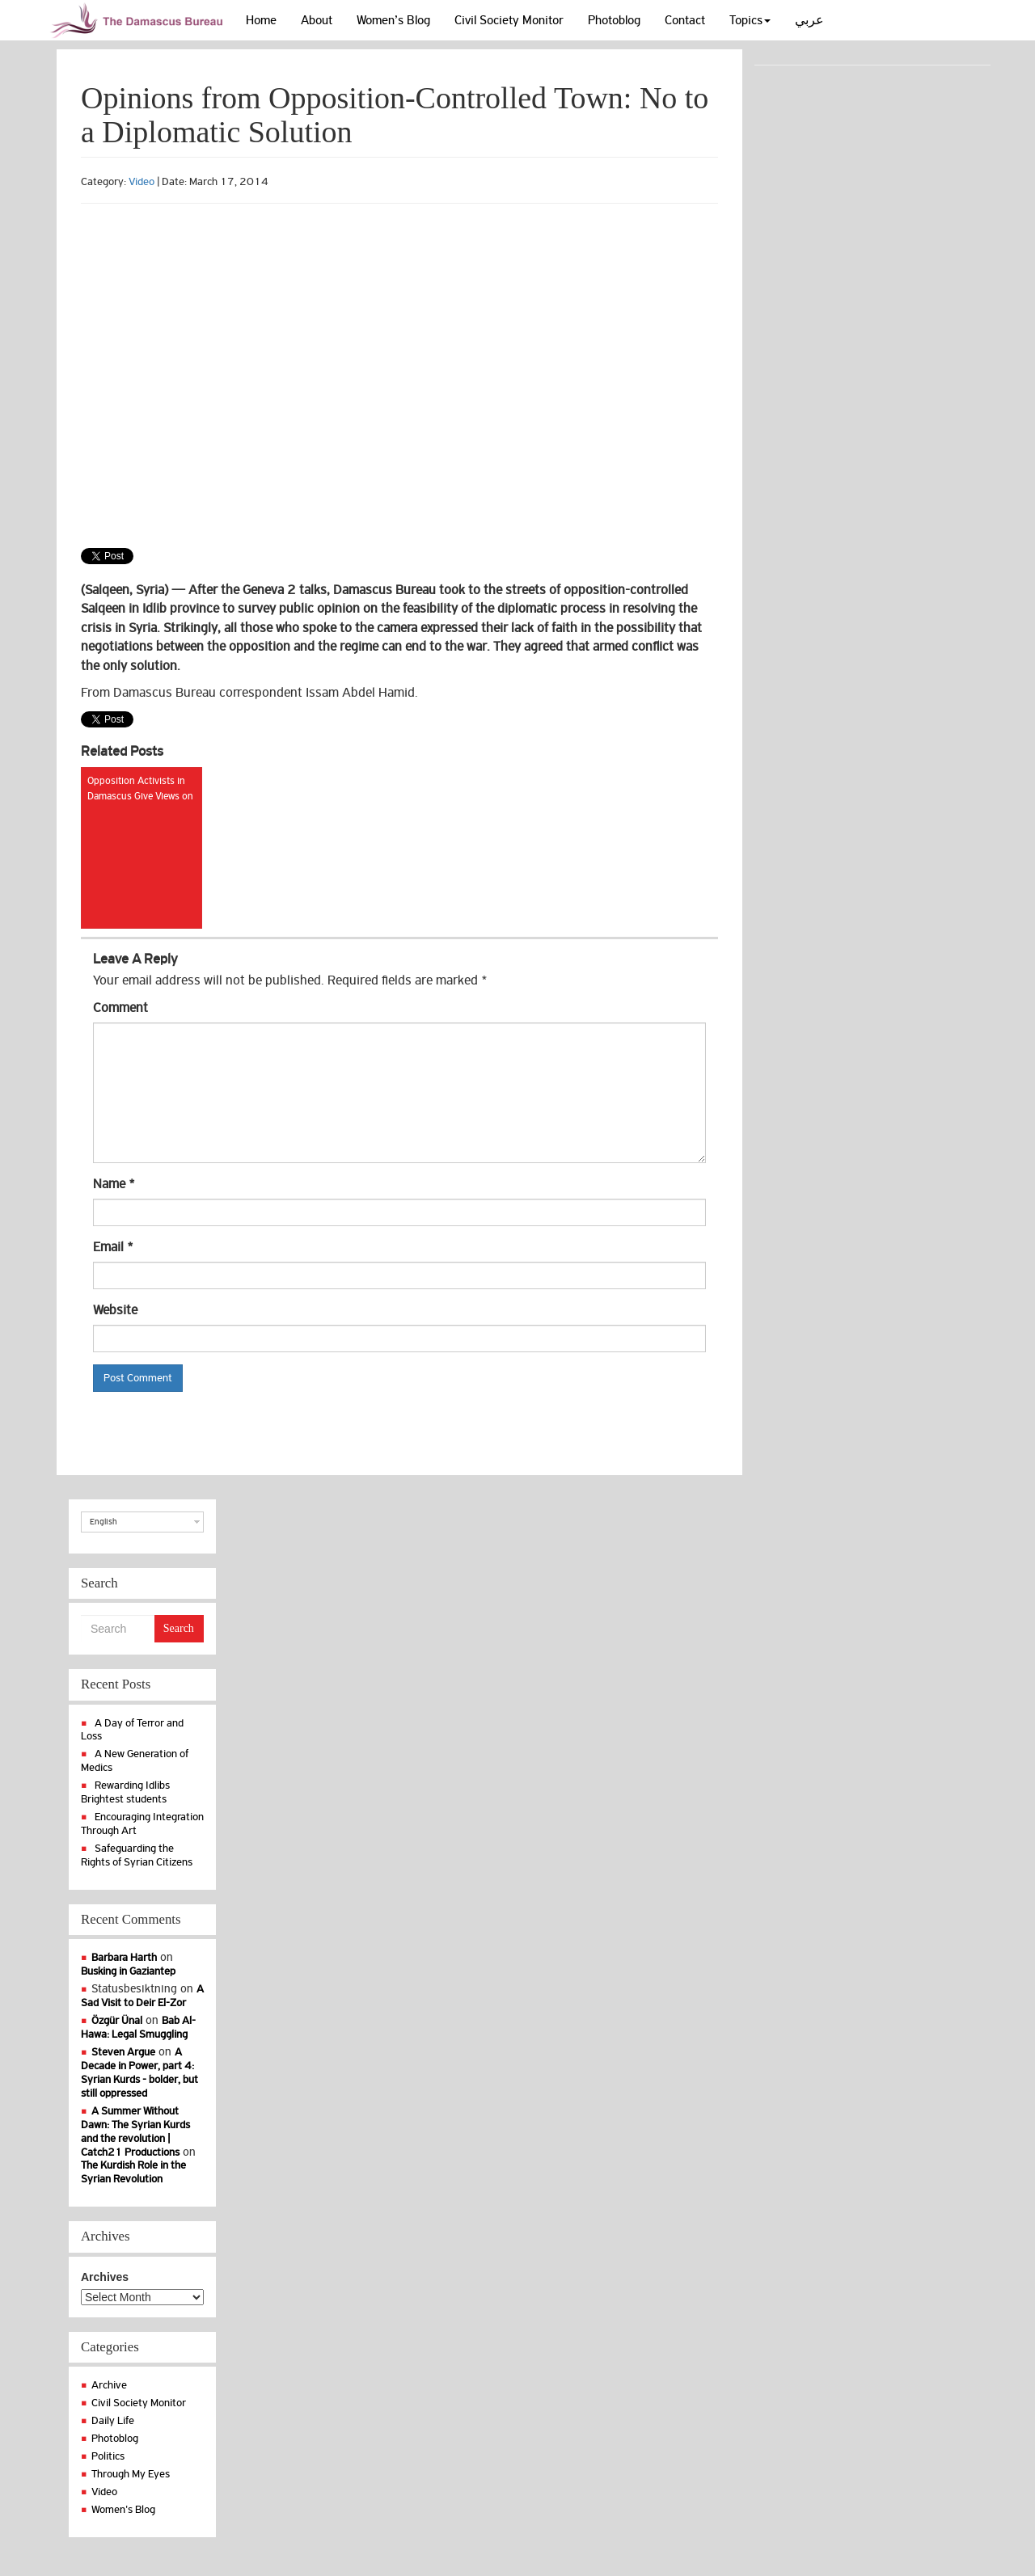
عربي (809, 20)
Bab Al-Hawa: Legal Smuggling (138, 2027)
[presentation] (216, 1431)
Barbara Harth (124, 1957)
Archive (109, 2385)
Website (115, 1310)
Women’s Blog (393, 20)
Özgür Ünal (116, 2020)
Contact (685, 20)
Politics (108, 2456)
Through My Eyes (130, 2474)
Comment (120, 1008)
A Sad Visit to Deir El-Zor (142, 1996)
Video (141, 181)
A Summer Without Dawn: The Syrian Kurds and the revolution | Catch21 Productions (135, 2131)
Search (178, 1628)
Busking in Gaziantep (128, 1971)
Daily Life (112, 2420)
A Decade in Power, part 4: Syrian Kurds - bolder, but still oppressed (139, 2072)
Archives (105, 2276)
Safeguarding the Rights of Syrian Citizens (136, 1855)
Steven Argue (123, 2052)
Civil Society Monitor (509, 20)
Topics (750, 20)
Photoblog (614, 20)
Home (261, 20)
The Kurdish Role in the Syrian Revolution (133, 2172)
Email (113, 1247)
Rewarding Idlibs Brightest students (125, 1792)
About (316, 20)
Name (114, 1184)
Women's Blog (123, 2509)
